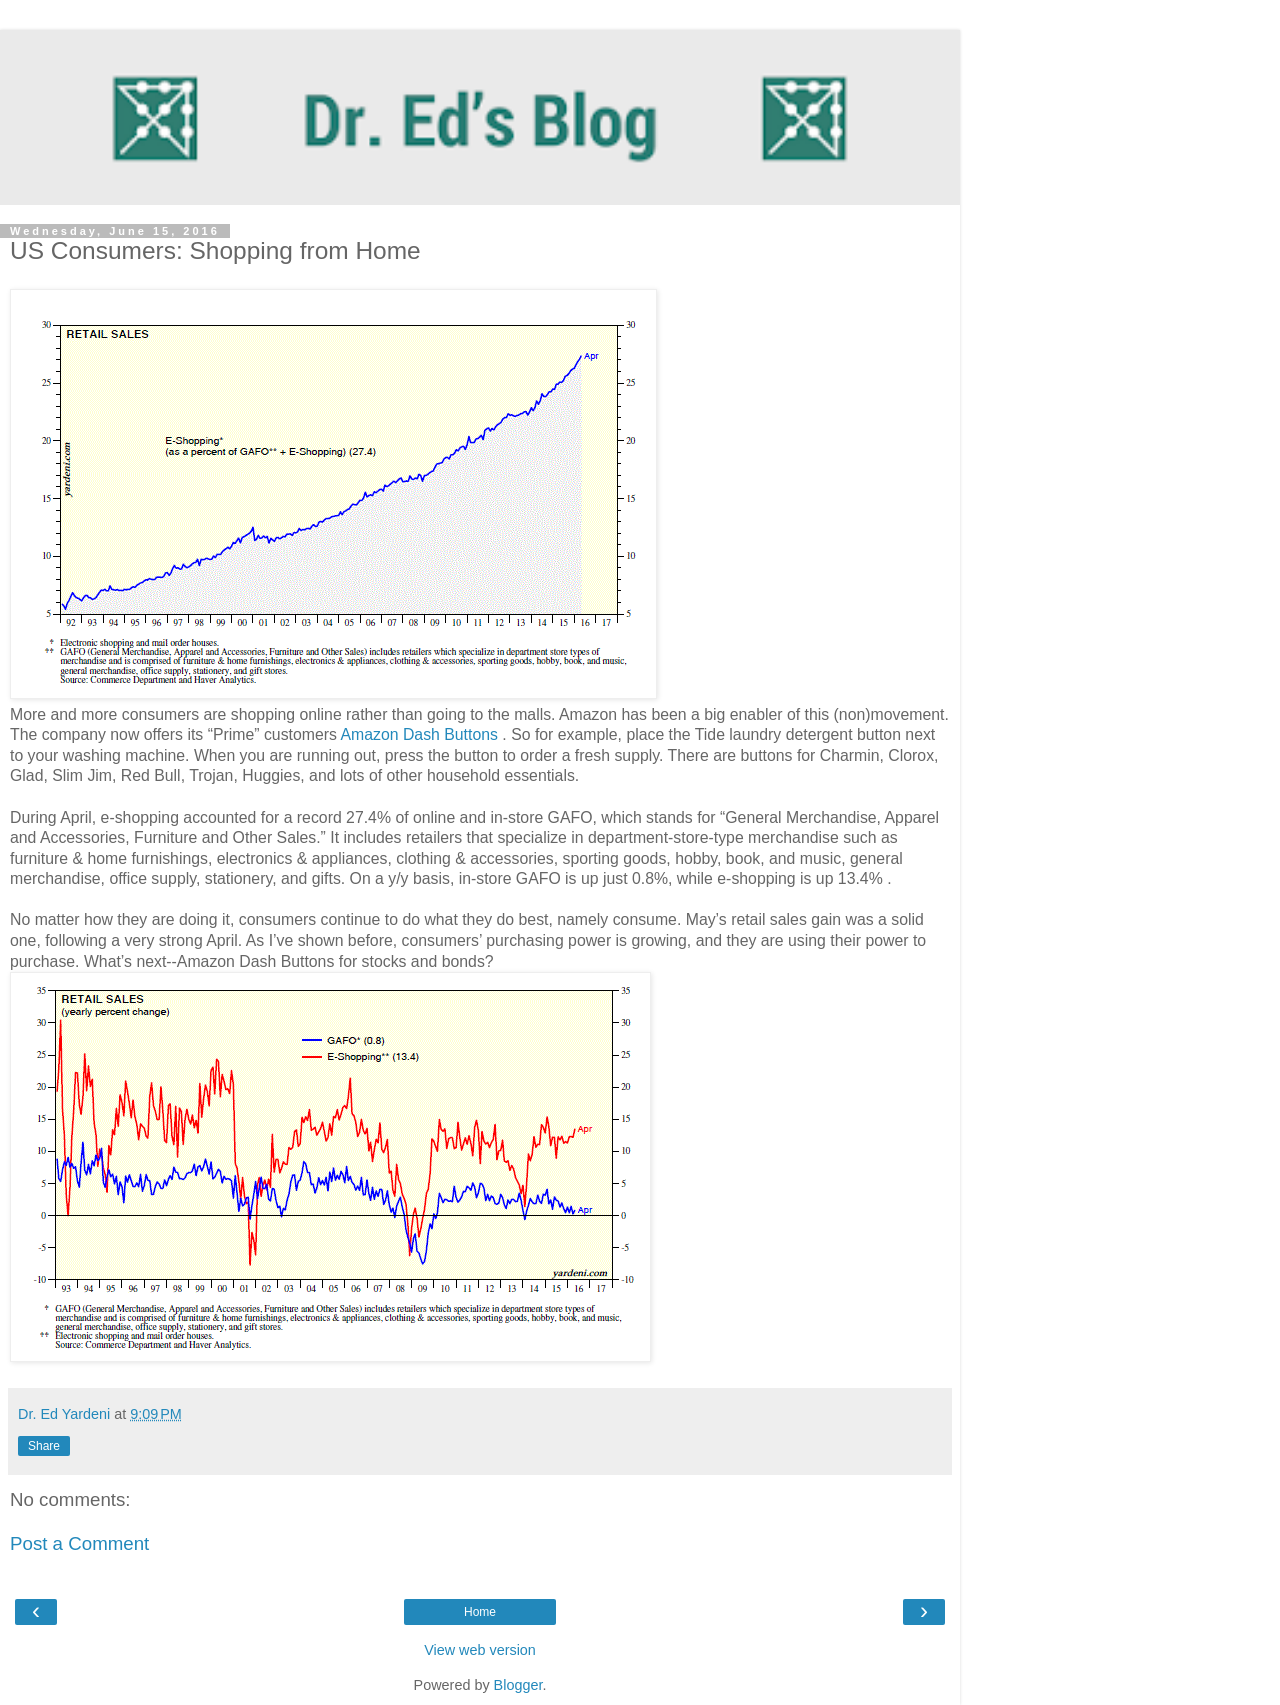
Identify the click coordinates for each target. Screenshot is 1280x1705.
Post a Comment (79, 1543)
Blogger (518, 1685)
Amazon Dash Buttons (421, 734)
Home (480, 1612)
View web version (480, 1650)
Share (44, 1446)
